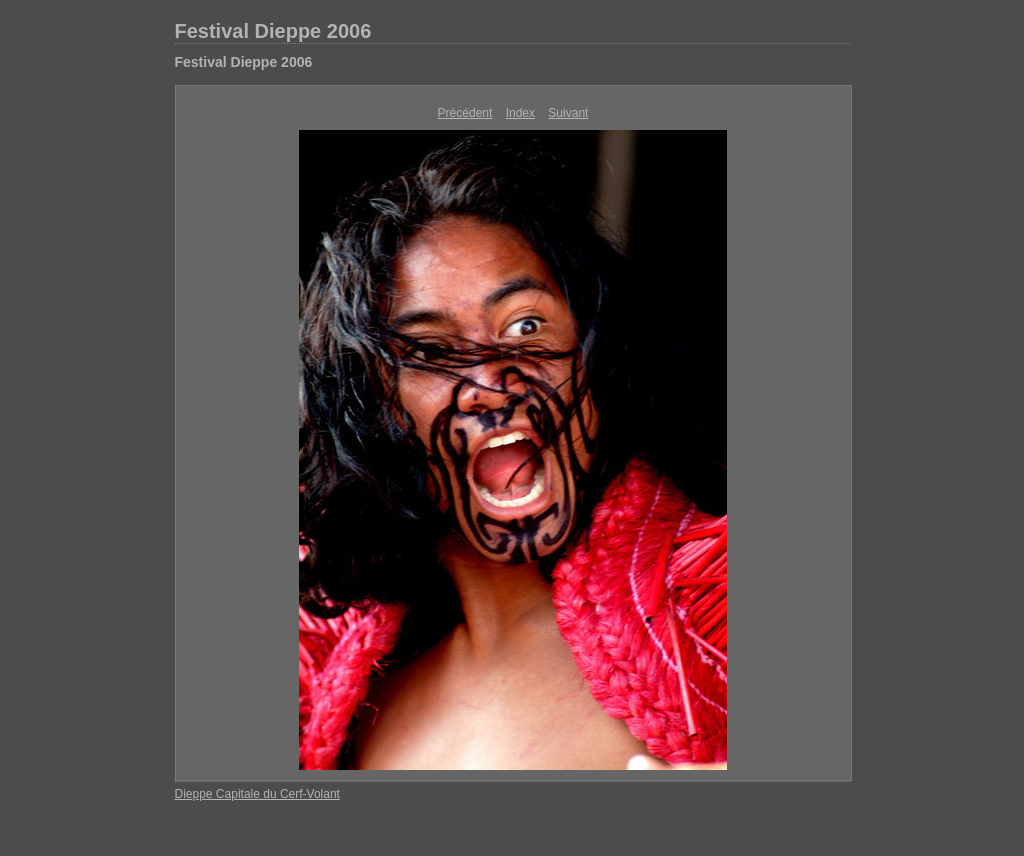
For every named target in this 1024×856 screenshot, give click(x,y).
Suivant (568, 113)
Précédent (465, 113)
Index (520, 113)
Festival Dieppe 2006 (273, 31)
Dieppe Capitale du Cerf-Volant (257, 794)
